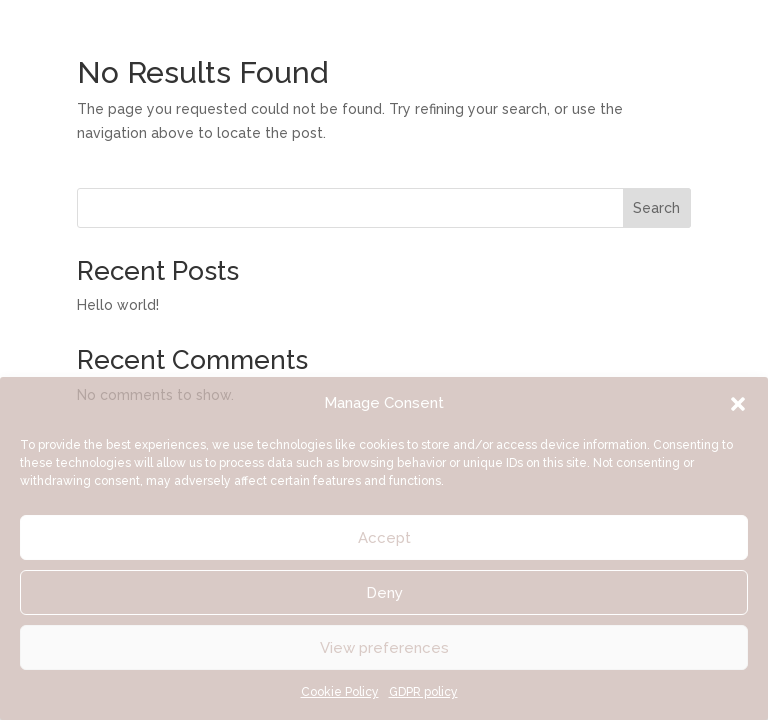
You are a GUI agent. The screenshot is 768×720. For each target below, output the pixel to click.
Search (656, 208)
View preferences (384, 648)
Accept (384, 538)
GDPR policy (423, 692)
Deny (384, 593)
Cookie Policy (340, 692)
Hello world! (118, 305)
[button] (738, 404)
